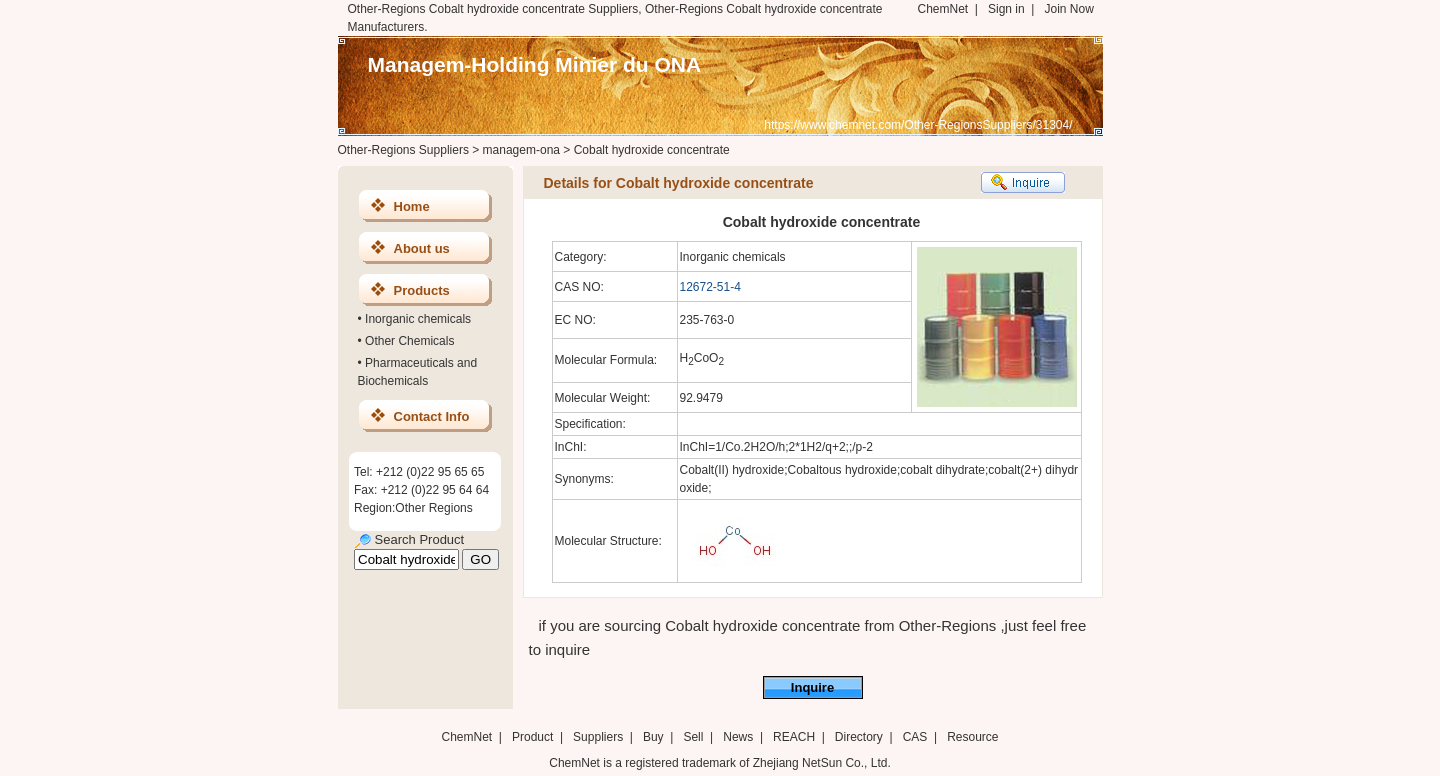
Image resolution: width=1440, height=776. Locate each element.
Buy (653, 737)
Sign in (1006, 9)
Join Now (1068, 9)
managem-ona (521, 150)
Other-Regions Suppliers (403, 150)
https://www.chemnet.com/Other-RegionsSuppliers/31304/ (918, 125)
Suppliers (598, 737)
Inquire (812, 687)
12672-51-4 (710, 287)
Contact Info (432, 416)
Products (422, 290)
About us (422, 248)
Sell (693, 737)
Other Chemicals (409, 341)
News (738, 737)
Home (412, 206)
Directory (859, 737)
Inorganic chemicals (418, 319)
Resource (972, 737)
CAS (915, 737)
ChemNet (943, 9)
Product (534, 737)
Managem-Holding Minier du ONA (535, 64)
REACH (794, 737)
